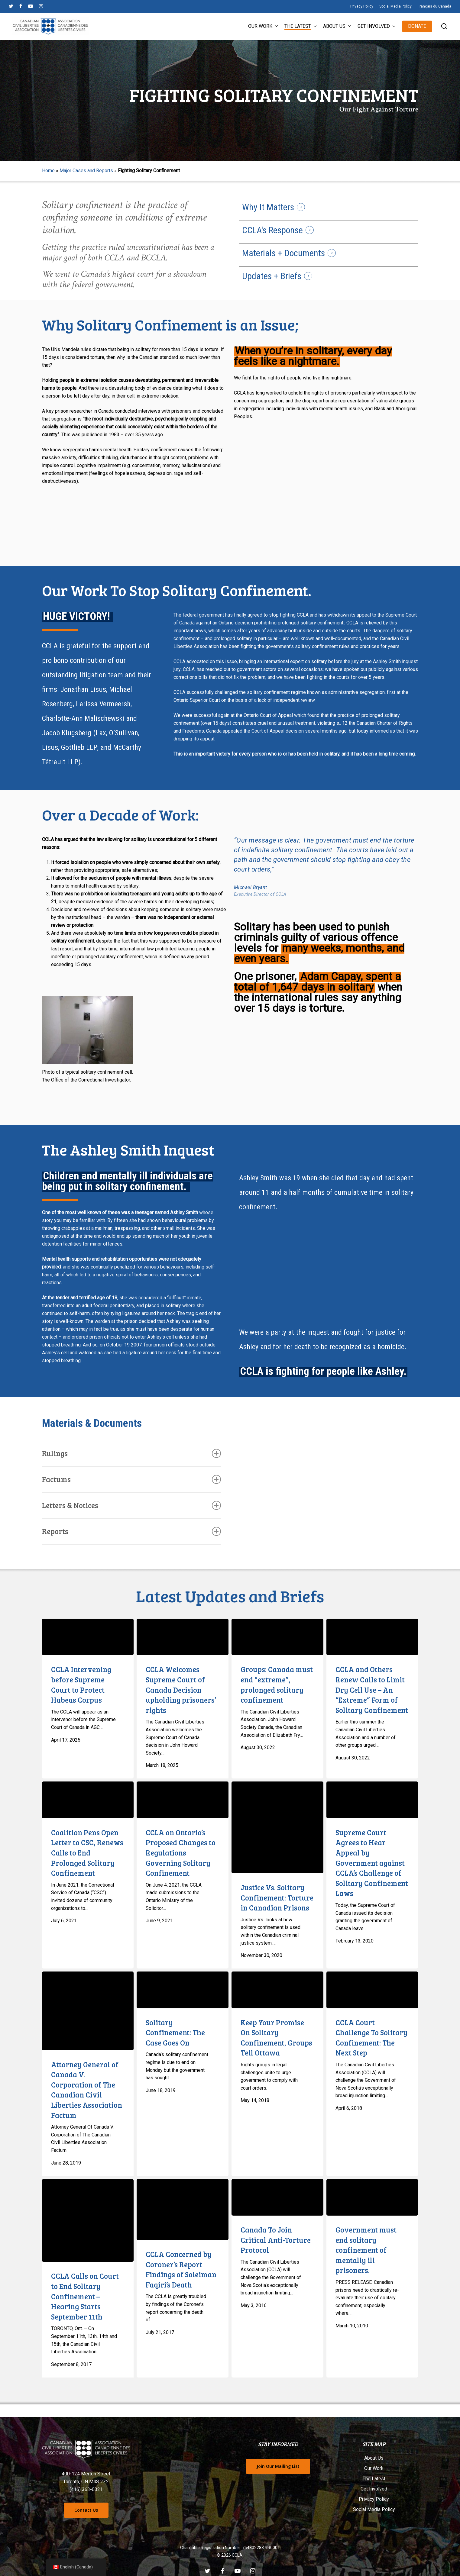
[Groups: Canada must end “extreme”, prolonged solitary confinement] (277, 1637)
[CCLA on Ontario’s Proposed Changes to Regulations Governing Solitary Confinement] (182, 1799)
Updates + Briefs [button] (271, 276)
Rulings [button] (131, 1453)
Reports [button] (131, 1531)
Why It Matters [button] (268, 207)
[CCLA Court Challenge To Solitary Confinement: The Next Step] (372, 1989)
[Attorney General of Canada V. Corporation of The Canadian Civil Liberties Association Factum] (88, 2010)
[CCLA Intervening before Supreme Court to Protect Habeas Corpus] (88, 1637)
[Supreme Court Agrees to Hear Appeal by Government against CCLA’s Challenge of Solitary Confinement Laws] (372, 1799)
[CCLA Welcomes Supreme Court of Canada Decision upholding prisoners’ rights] (182, 1637)
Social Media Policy (374, 2509)
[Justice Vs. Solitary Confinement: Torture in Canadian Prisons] (277, 1827)
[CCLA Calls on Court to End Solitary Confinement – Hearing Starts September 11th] (88, 2220)
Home (48, 170)
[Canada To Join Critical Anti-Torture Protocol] (277, 2197)
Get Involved (374, 2489)
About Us (374, 2458)
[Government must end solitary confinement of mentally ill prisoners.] (372, 2197)
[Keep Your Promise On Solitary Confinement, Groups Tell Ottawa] (277, 1989)
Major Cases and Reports (86, 170)
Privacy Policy (374, 2499)
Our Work (374, 2468)
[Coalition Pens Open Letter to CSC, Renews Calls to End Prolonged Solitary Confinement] (88, 1799)
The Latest (374, 2478)
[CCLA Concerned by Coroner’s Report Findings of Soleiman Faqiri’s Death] (182, 2209)
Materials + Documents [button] (283, 253)
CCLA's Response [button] (272, 230)
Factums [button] (131, 1479)
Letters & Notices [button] (131, 1505)
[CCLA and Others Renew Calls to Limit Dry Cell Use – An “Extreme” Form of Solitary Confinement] (372, 1637)
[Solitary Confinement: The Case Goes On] (182, 1989)
